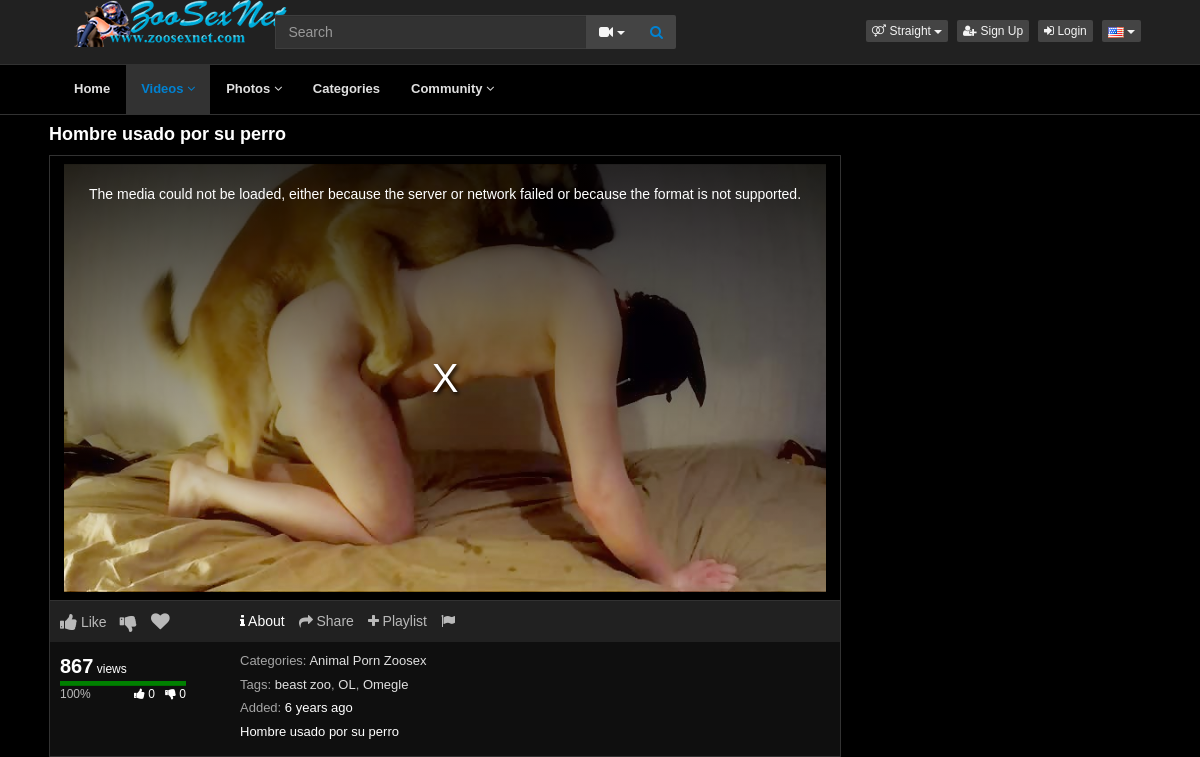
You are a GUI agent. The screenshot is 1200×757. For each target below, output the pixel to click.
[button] (907, 31)
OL (346, 684)
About (262, 621)
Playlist (397, 621)
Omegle (386, 684)
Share (326, 621)
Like (83, 622)
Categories (346, 88)
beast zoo (303, 684)
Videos (168, 88)
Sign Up (993, 31)
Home (92, 88)
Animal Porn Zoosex (367, 660)
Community (452, 88)
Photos (254, 88)
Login (1065, 31)
